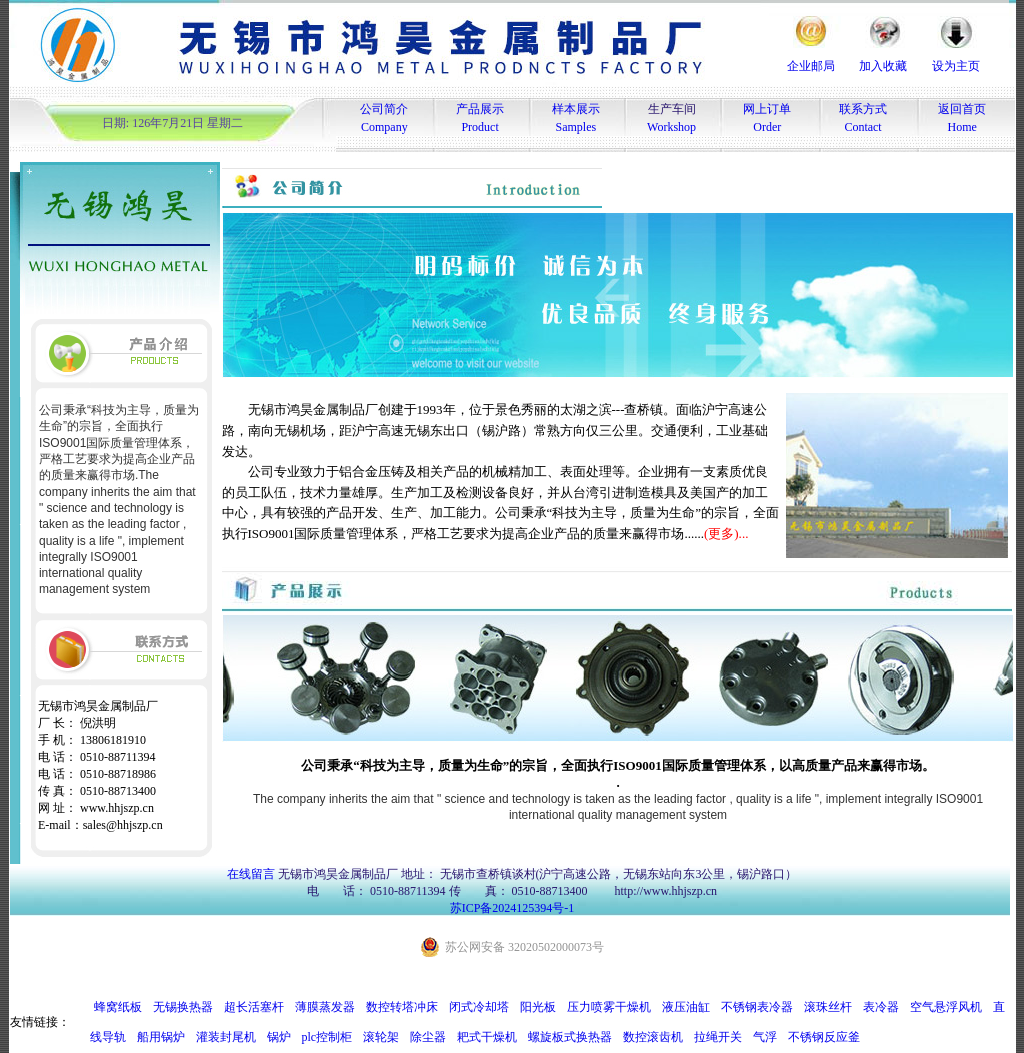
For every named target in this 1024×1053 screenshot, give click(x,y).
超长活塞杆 (254, 1007)
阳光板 (538, 1007)
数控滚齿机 (653, 1037)
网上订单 (767, 109)
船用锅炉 (161, 1037)
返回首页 (962, 109)
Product (479, 127)
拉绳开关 (718, 1037)
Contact (862, 127)
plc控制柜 (327, 1037)
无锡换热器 (183, 1007)
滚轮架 (381, 1037)
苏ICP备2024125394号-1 (512, 908)
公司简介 (384, 109)
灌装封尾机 (226, 1037)
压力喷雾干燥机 (609, 1007)
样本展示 (576, 109)
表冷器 (881, 1007)
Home (962, 127)
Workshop (671, 127)
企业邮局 (811, 66)
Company (384, 127)
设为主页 (956, 66)
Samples (576, 127)
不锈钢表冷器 (757, 1007)
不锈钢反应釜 (824, 1037)
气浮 (765, 1037)
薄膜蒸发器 (325, 1007)
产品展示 (480, 109)
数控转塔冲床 (402, 1007)
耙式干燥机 (487, 1037)
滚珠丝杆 (828, 1007)
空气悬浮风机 (946, 1007)
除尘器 (428, 1037)
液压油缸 (686, 1007)
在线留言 (251, 874)
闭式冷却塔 (479, 1007)
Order (767, 127)
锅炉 (279, 1037)
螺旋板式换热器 (570, 1037)
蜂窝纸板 (118, 1007)
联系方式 (863, 109)
